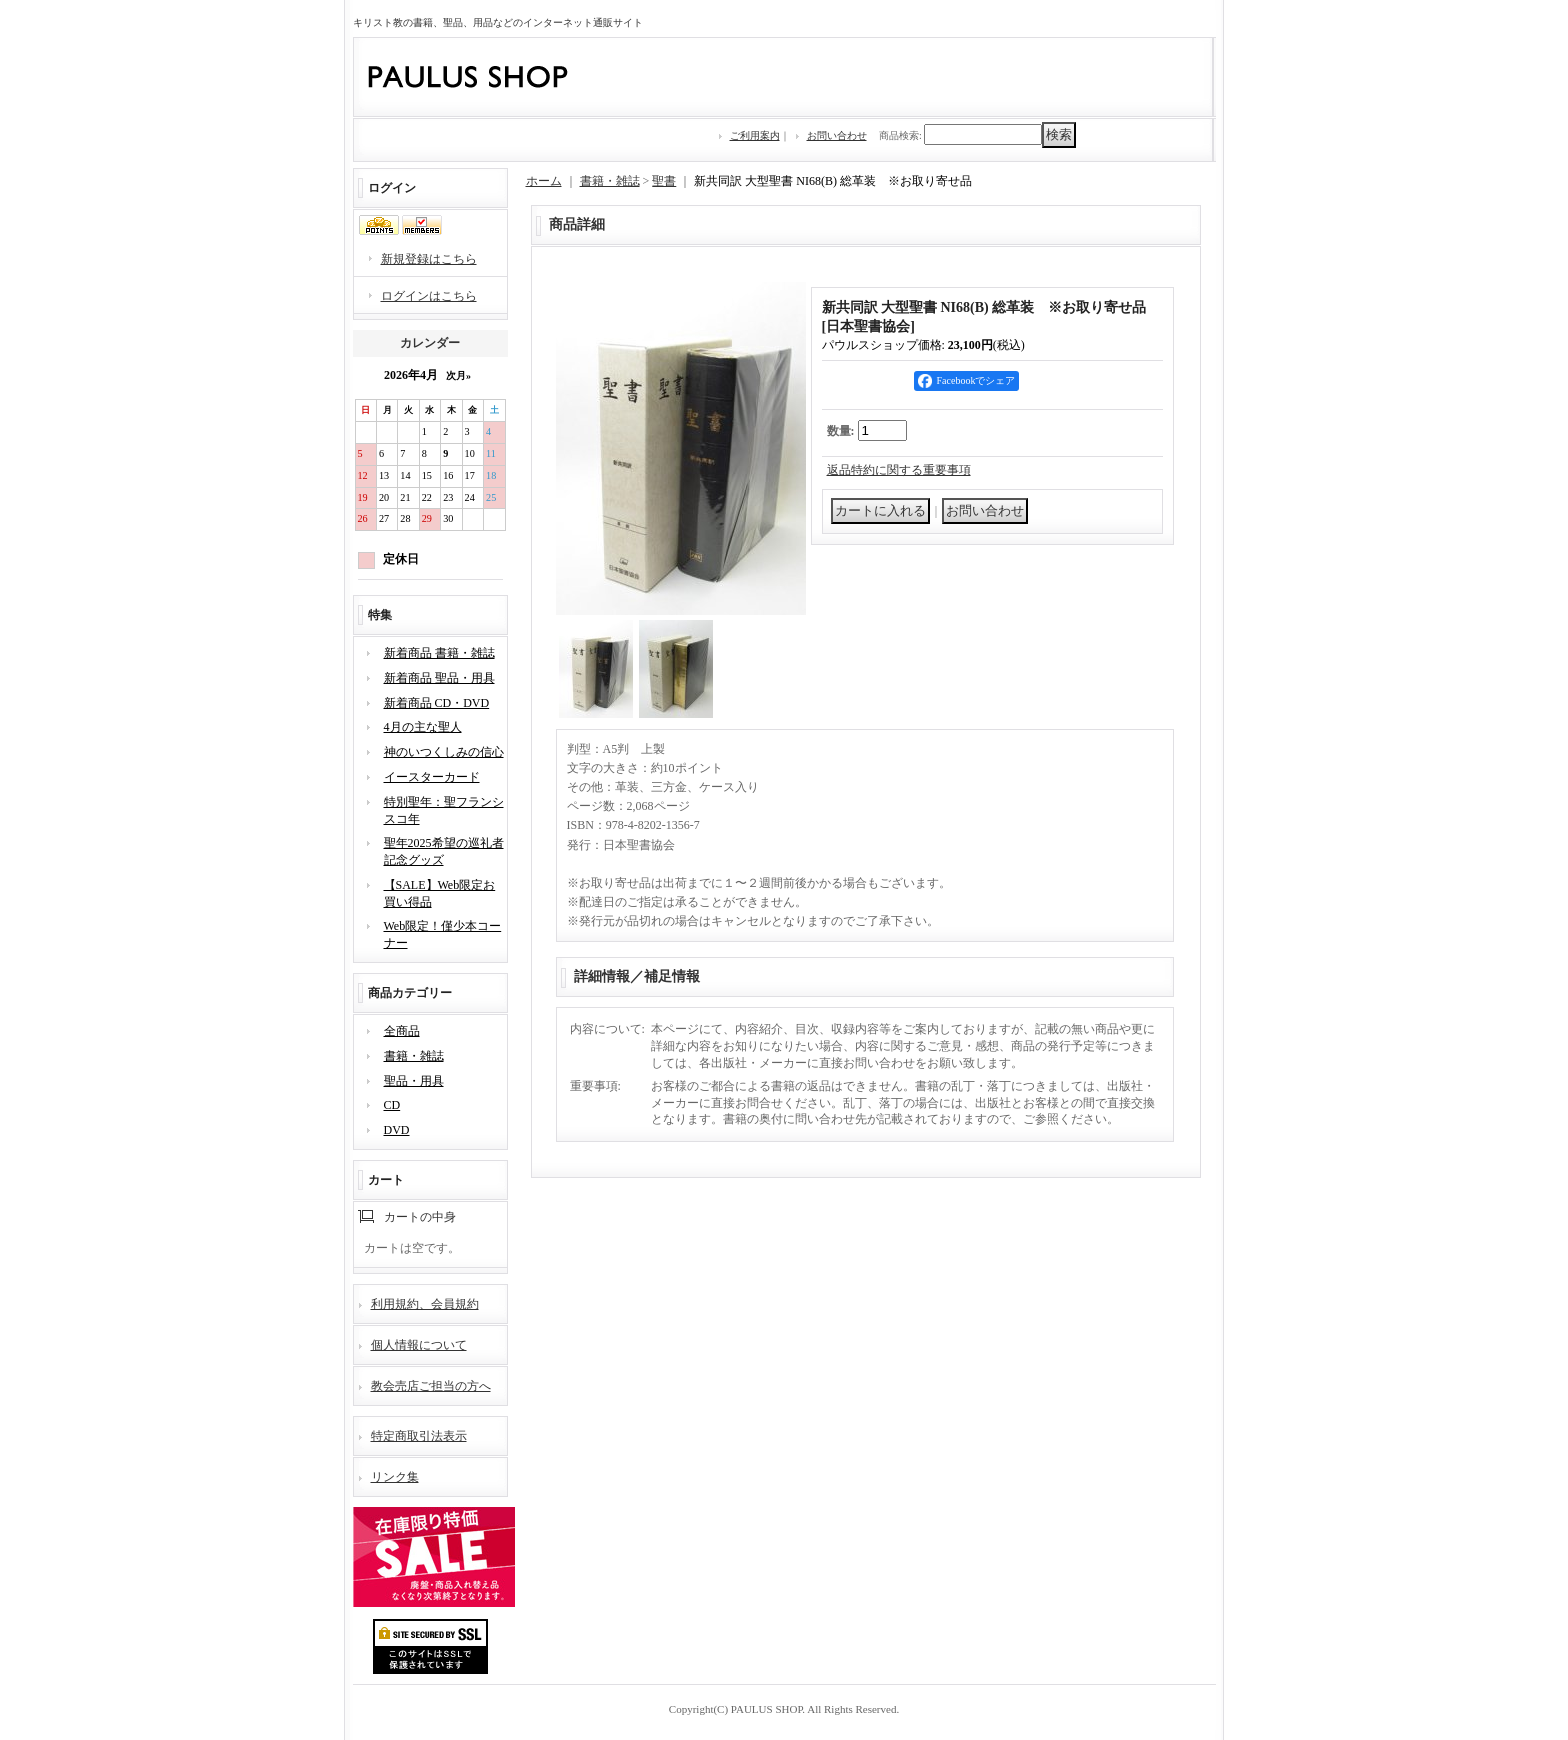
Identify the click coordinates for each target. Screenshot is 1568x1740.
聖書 (664, 181)
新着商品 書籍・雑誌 (439, 653)
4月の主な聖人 (423, 727)
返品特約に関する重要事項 (899, 470)
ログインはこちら (429, 296)
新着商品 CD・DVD (437, 703)
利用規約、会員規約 (425, 1304)
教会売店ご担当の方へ (431, 1386)
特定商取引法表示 (419, 1436)
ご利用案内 (755, 135)
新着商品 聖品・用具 (439, 678)
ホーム (544, 181)
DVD (397, 1130)
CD (392, 1105)
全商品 (402, 1031)
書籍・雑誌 (414, 1056)
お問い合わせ (837, 135)
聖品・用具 (414, 1081)
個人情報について (419, 1345)
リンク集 (395, 1477)
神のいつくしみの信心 (444, 752)
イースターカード (432, 777)
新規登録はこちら (429, 259)
